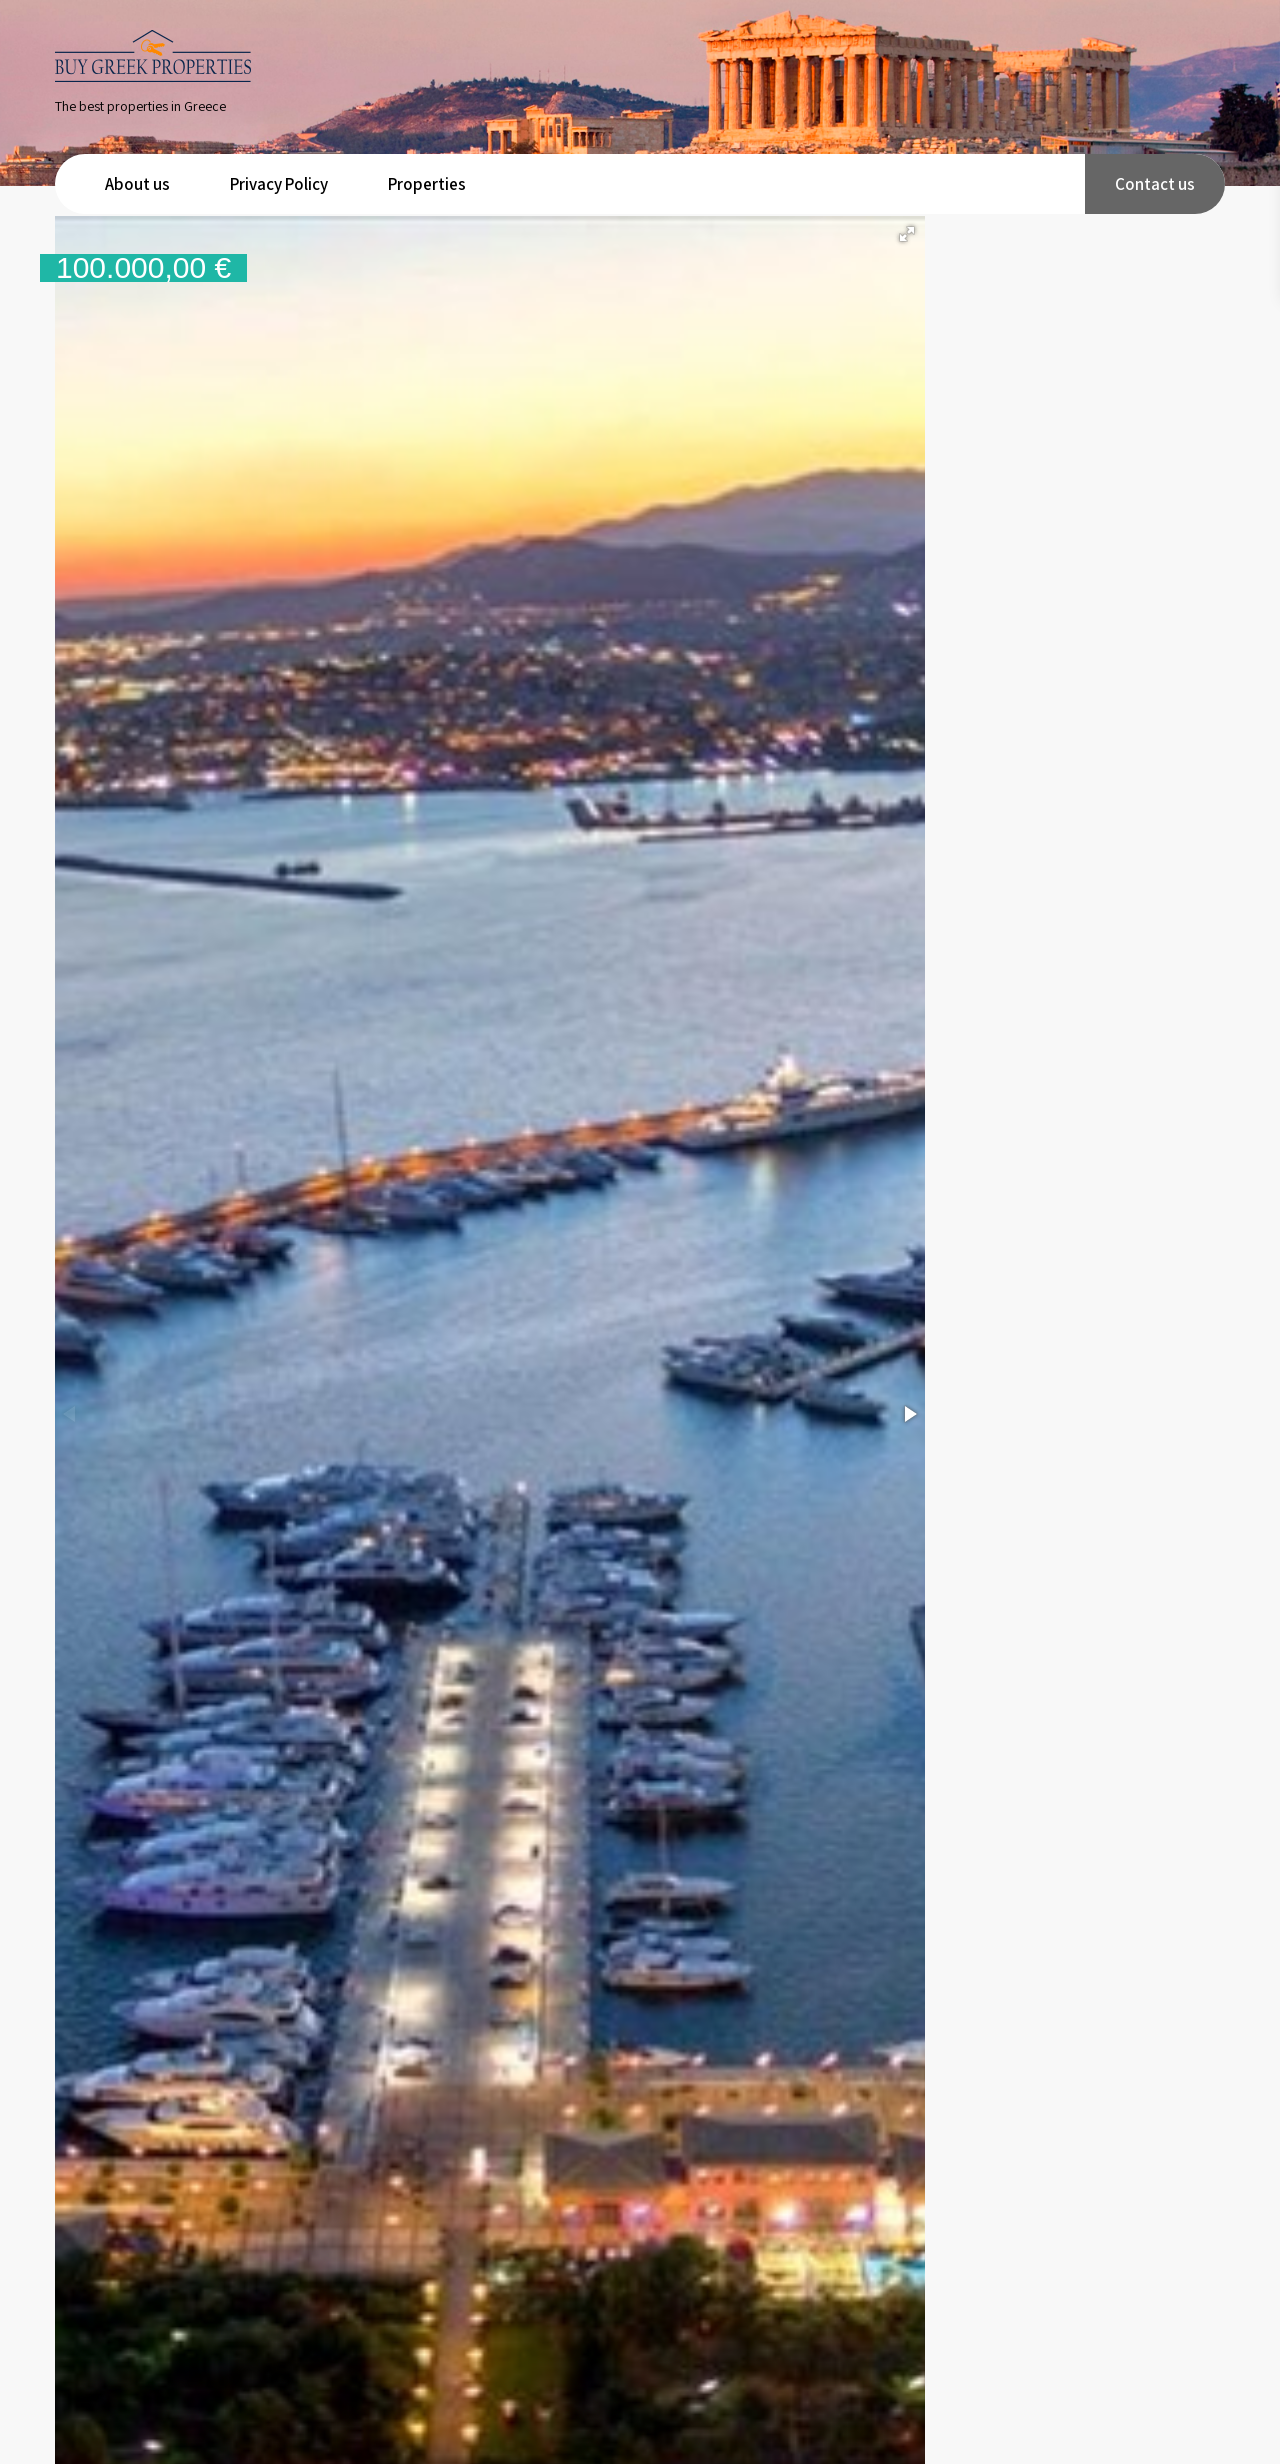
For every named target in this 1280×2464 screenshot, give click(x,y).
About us (137, 184)
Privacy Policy (279, 184)
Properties (427, 184)
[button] (907, 234)
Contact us (1155, 184)
